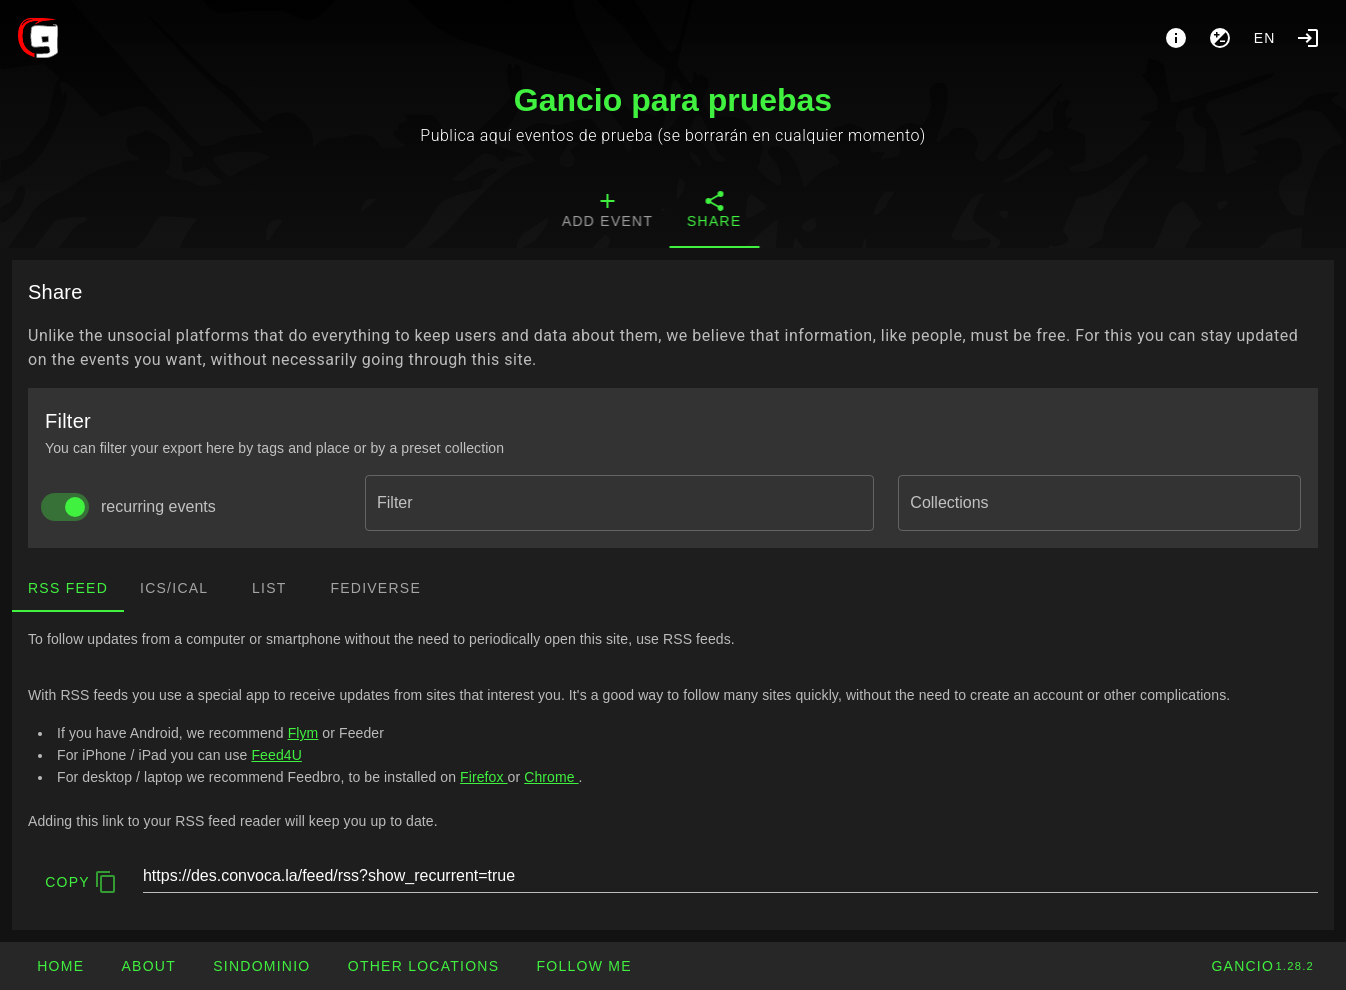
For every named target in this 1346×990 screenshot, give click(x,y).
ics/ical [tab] (174, 588)
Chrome (551, 777)
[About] (1176, 38)
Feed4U (276, 755)
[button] (423, 966)
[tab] (627, 212)
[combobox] (619, 503)
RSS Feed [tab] (68, 588)
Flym (303, 733)
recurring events (158, 506)
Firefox (483, 777)
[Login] (1308, 38)
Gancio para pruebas (673, 100)
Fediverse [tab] (375, 588)
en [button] (1265, 38)
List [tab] (269, 588)
